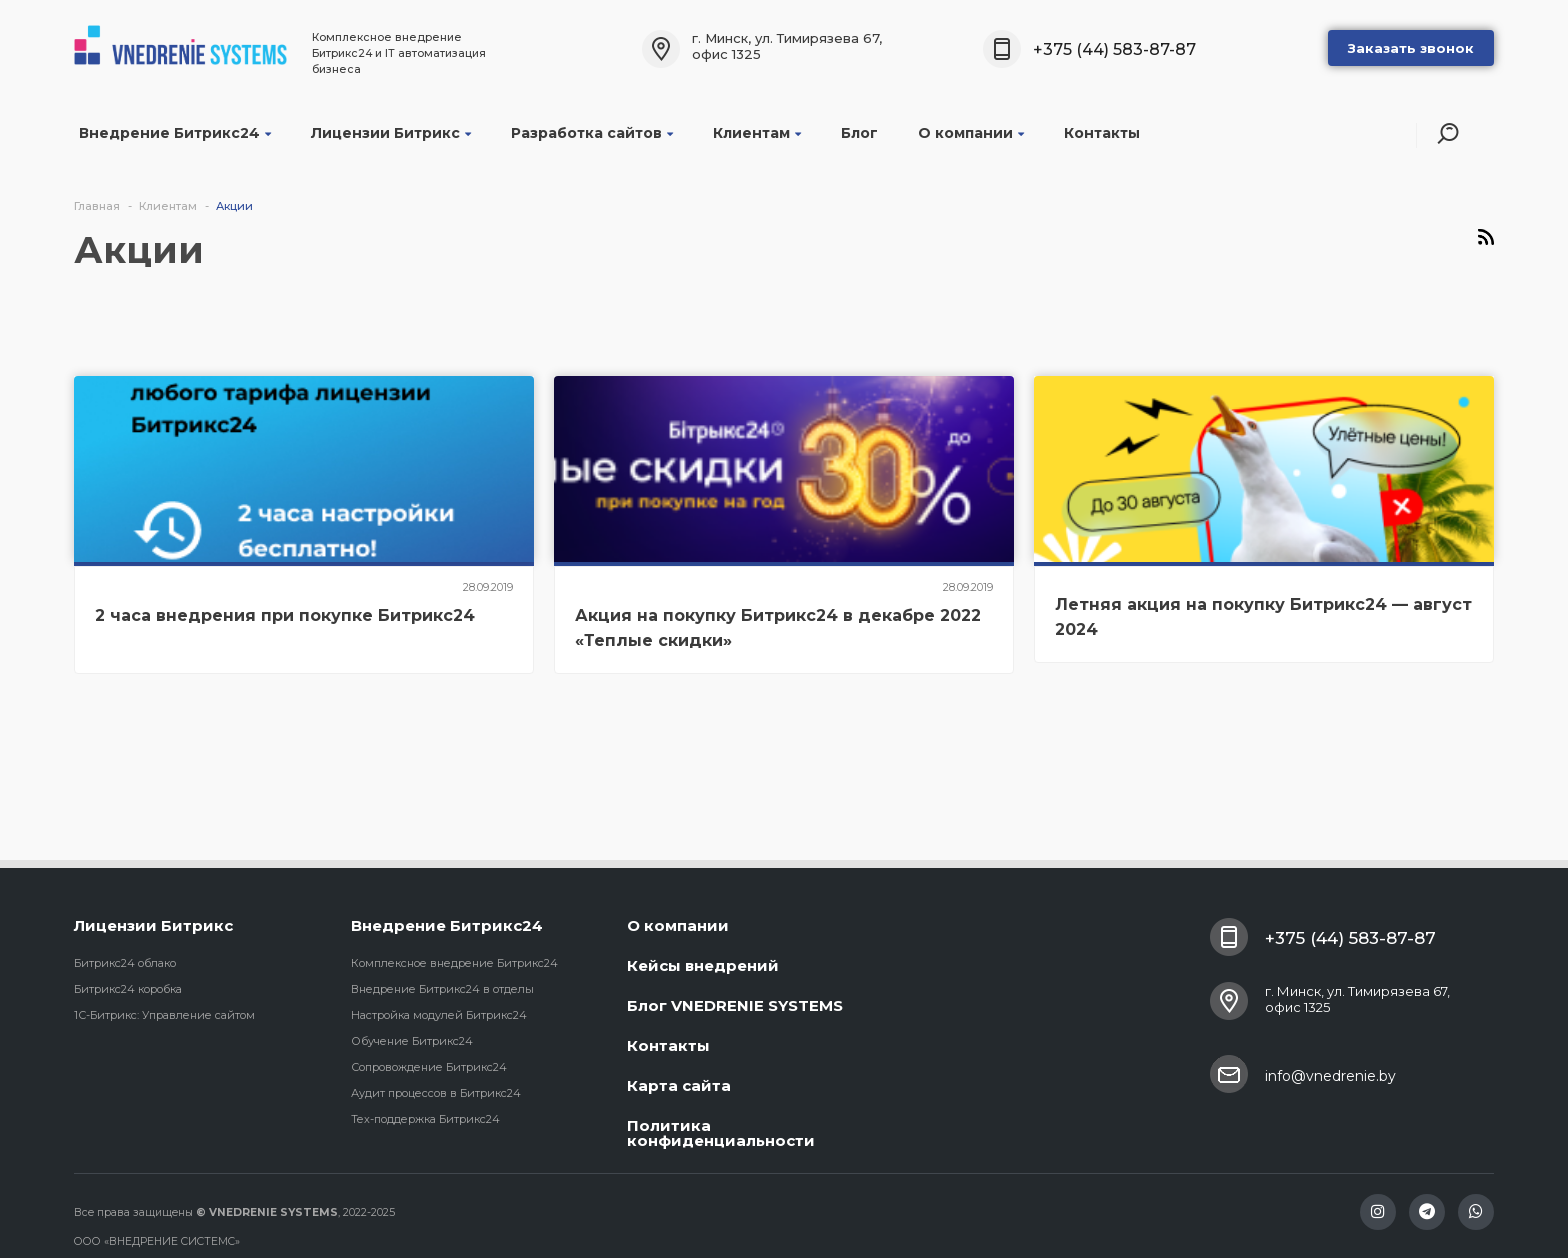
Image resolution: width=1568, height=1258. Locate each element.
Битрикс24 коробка (128, 989)
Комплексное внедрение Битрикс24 (454, 963)
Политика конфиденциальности (721, 1133)
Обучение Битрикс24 (412, 1041)
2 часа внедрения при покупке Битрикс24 (285, 615)
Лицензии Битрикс (391, 133)
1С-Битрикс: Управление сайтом (164, 1015)
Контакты (1102, 133)
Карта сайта (679, 1085)
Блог (859, 133)
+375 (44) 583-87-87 (1114, 49)
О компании (971, 133)
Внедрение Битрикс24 (175, 133)
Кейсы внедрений (703, 965)
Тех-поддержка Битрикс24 (425, 1119)
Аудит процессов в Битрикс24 (436, 1093)
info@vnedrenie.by (1330, 1076)
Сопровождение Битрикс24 (429, 1067)
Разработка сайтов (592, 133)
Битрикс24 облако (125, 963)
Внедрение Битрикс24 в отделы (442, 989)
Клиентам (757, 133)
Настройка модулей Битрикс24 (439, 1015)
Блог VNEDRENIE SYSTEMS (735, 1005)
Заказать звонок (1411, 48)
